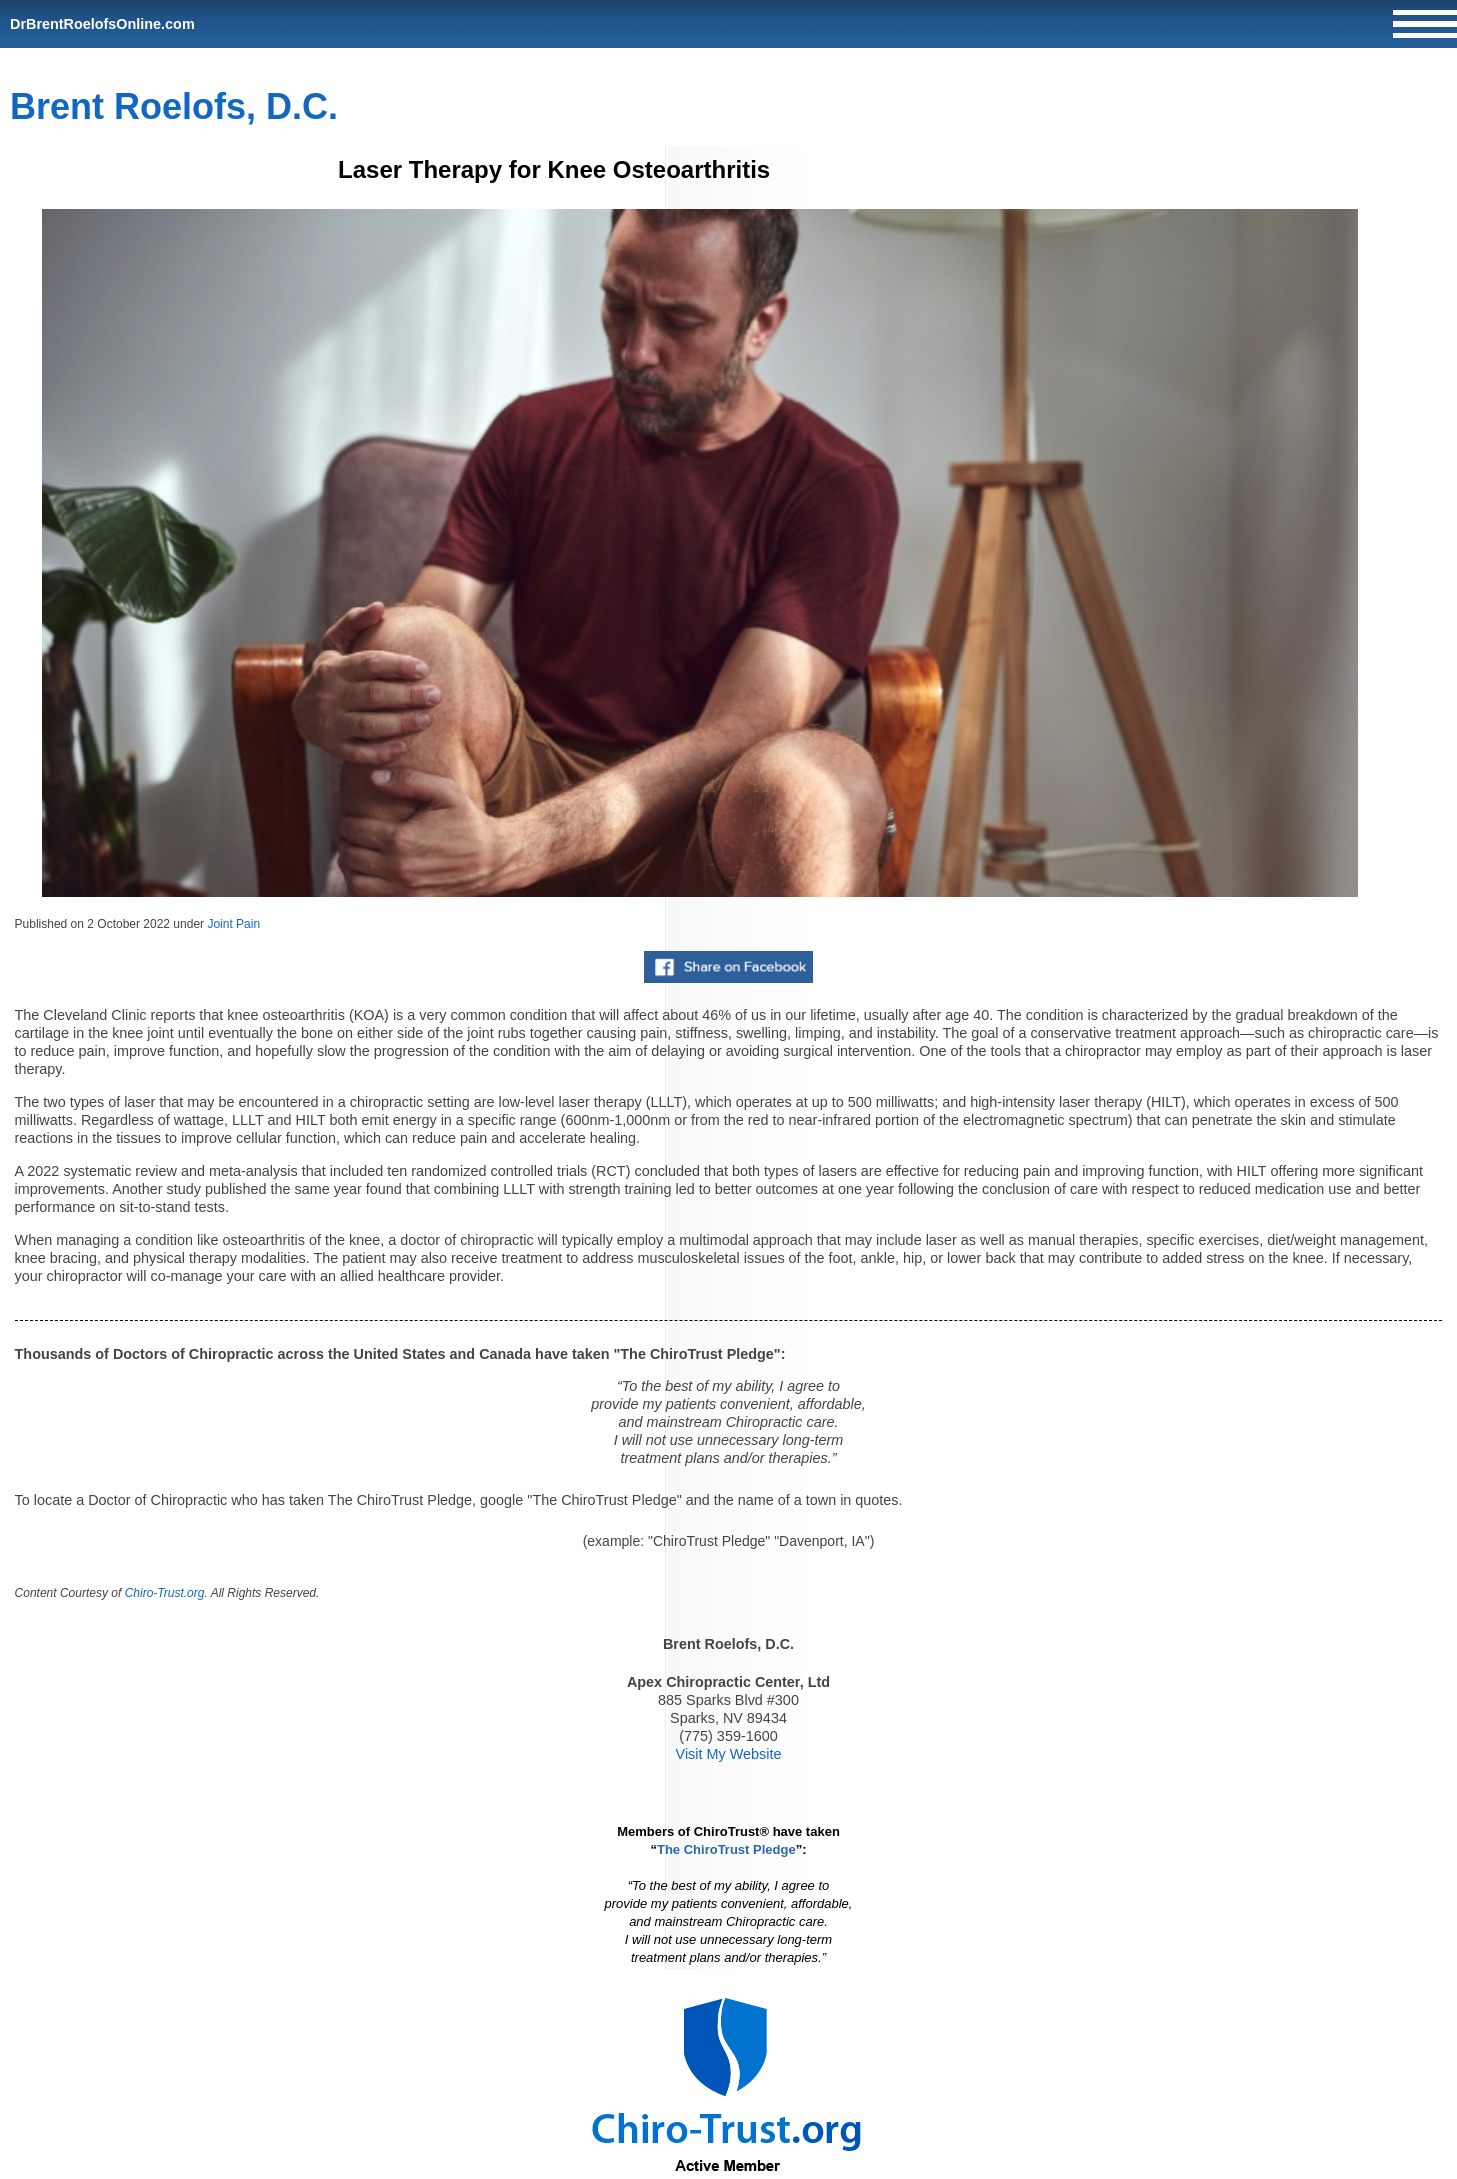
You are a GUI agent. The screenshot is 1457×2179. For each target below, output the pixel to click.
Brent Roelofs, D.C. (174, 106)
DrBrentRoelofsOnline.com (102, 24)
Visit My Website (729, 1754)
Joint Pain (233, 924)
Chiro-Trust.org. (166, 1593)
